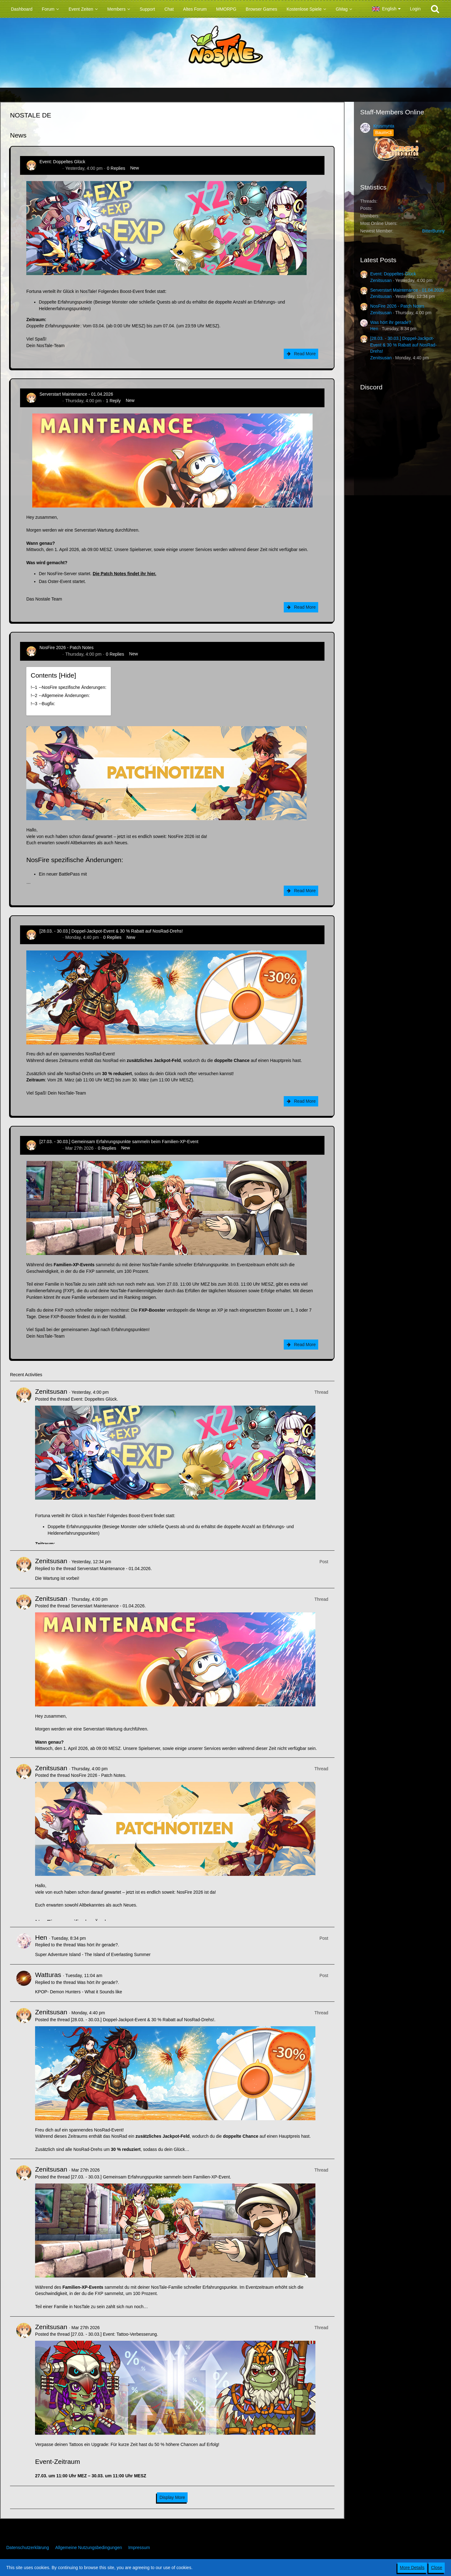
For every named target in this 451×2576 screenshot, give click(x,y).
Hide (67, 675)
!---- (68, 687)
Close (436, 2567)
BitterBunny (433, 230)
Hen (41, 1937)
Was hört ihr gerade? (97, 1944)
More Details (412, 2567)
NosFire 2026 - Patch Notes (66, 647)
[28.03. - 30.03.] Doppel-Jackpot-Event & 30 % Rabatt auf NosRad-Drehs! (111, 931)
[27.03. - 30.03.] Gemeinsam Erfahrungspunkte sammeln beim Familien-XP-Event (118, 1141)
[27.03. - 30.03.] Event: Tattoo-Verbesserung (114, 2334)
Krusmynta (383, 125)
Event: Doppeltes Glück (62, 161)
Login (415, 8)
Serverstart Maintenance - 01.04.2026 (76, 394)
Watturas (48, 1974)
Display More (172, 2497)
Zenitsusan (50, 168)
